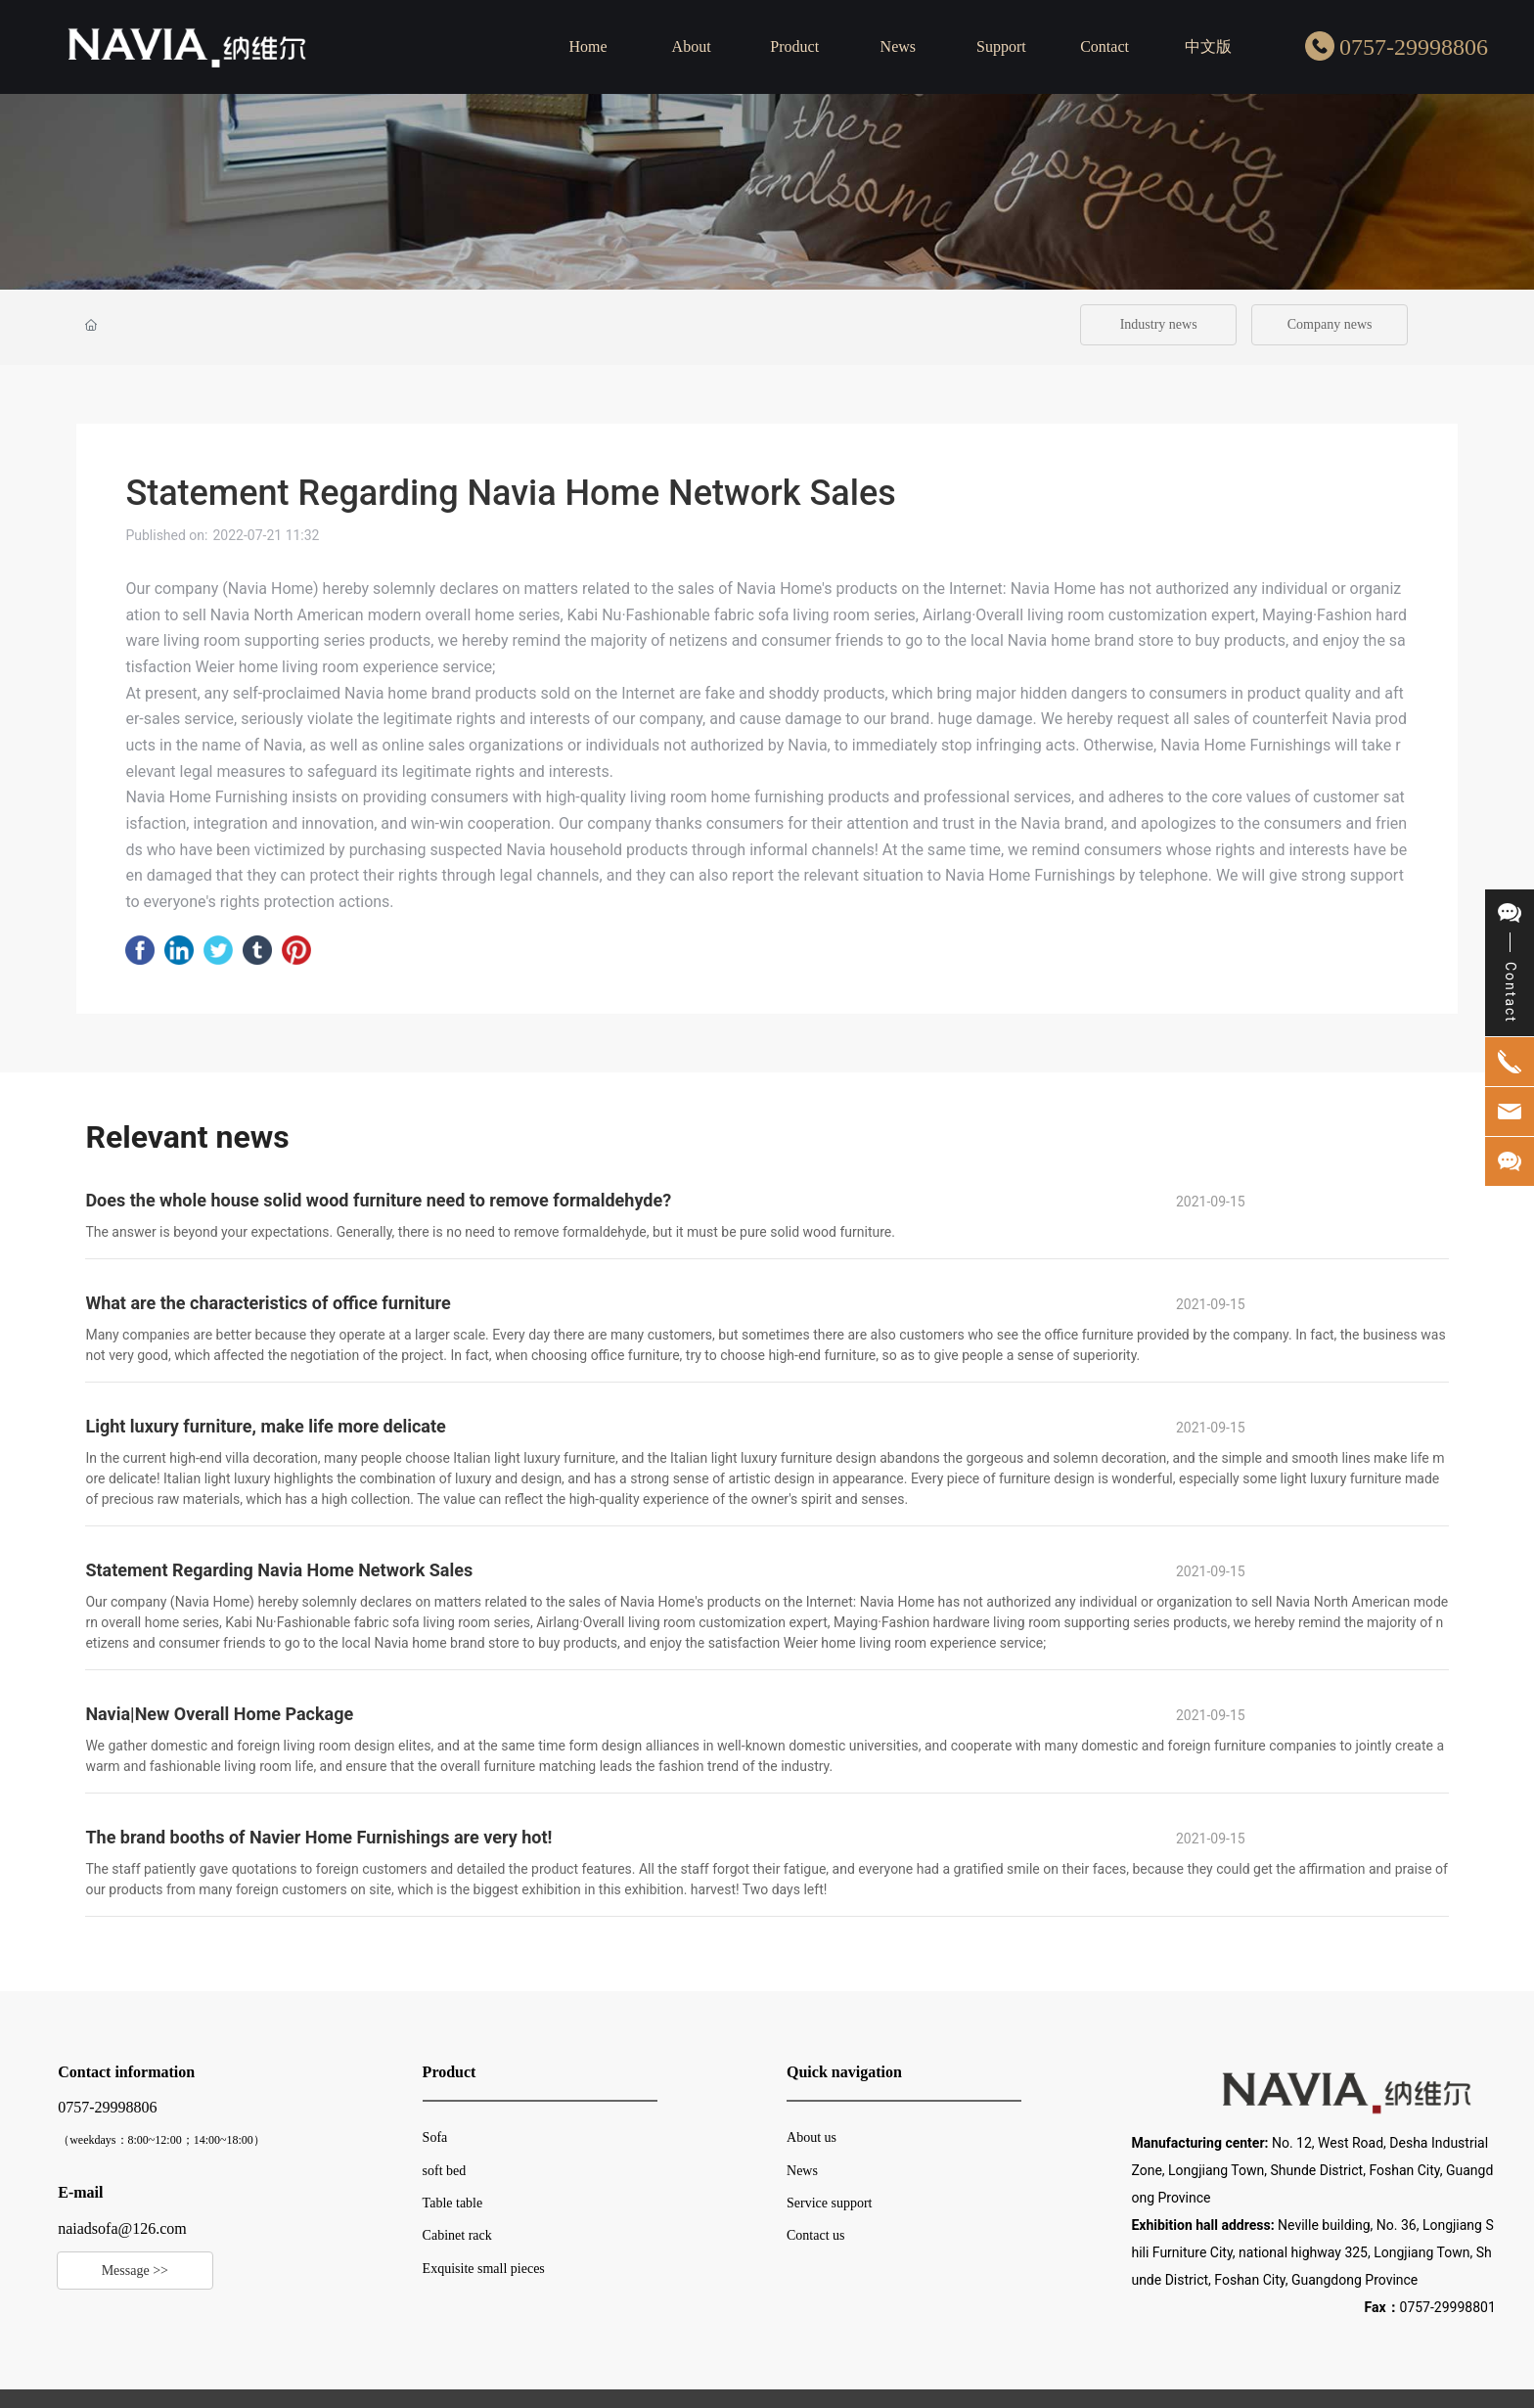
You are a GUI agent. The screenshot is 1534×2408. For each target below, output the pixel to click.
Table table (453, 2203)
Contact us (816, 2235)
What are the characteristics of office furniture (267, 1303)
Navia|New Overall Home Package (219, 1714)
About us (811, 2137)
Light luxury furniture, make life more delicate (265, 1426)
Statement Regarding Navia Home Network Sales (279, 1570)
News (802, 2170)
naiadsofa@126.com (122, 2228)
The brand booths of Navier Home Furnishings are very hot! (318, 1837)
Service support (829, 2203)
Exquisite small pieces (484, 2268)
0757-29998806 (1413, 47)
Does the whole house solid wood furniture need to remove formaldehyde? (378, 1200)
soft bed (445, 2170)
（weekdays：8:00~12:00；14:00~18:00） (161, 2140)
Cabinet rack (457, 2235)
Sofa (435, 2137)
